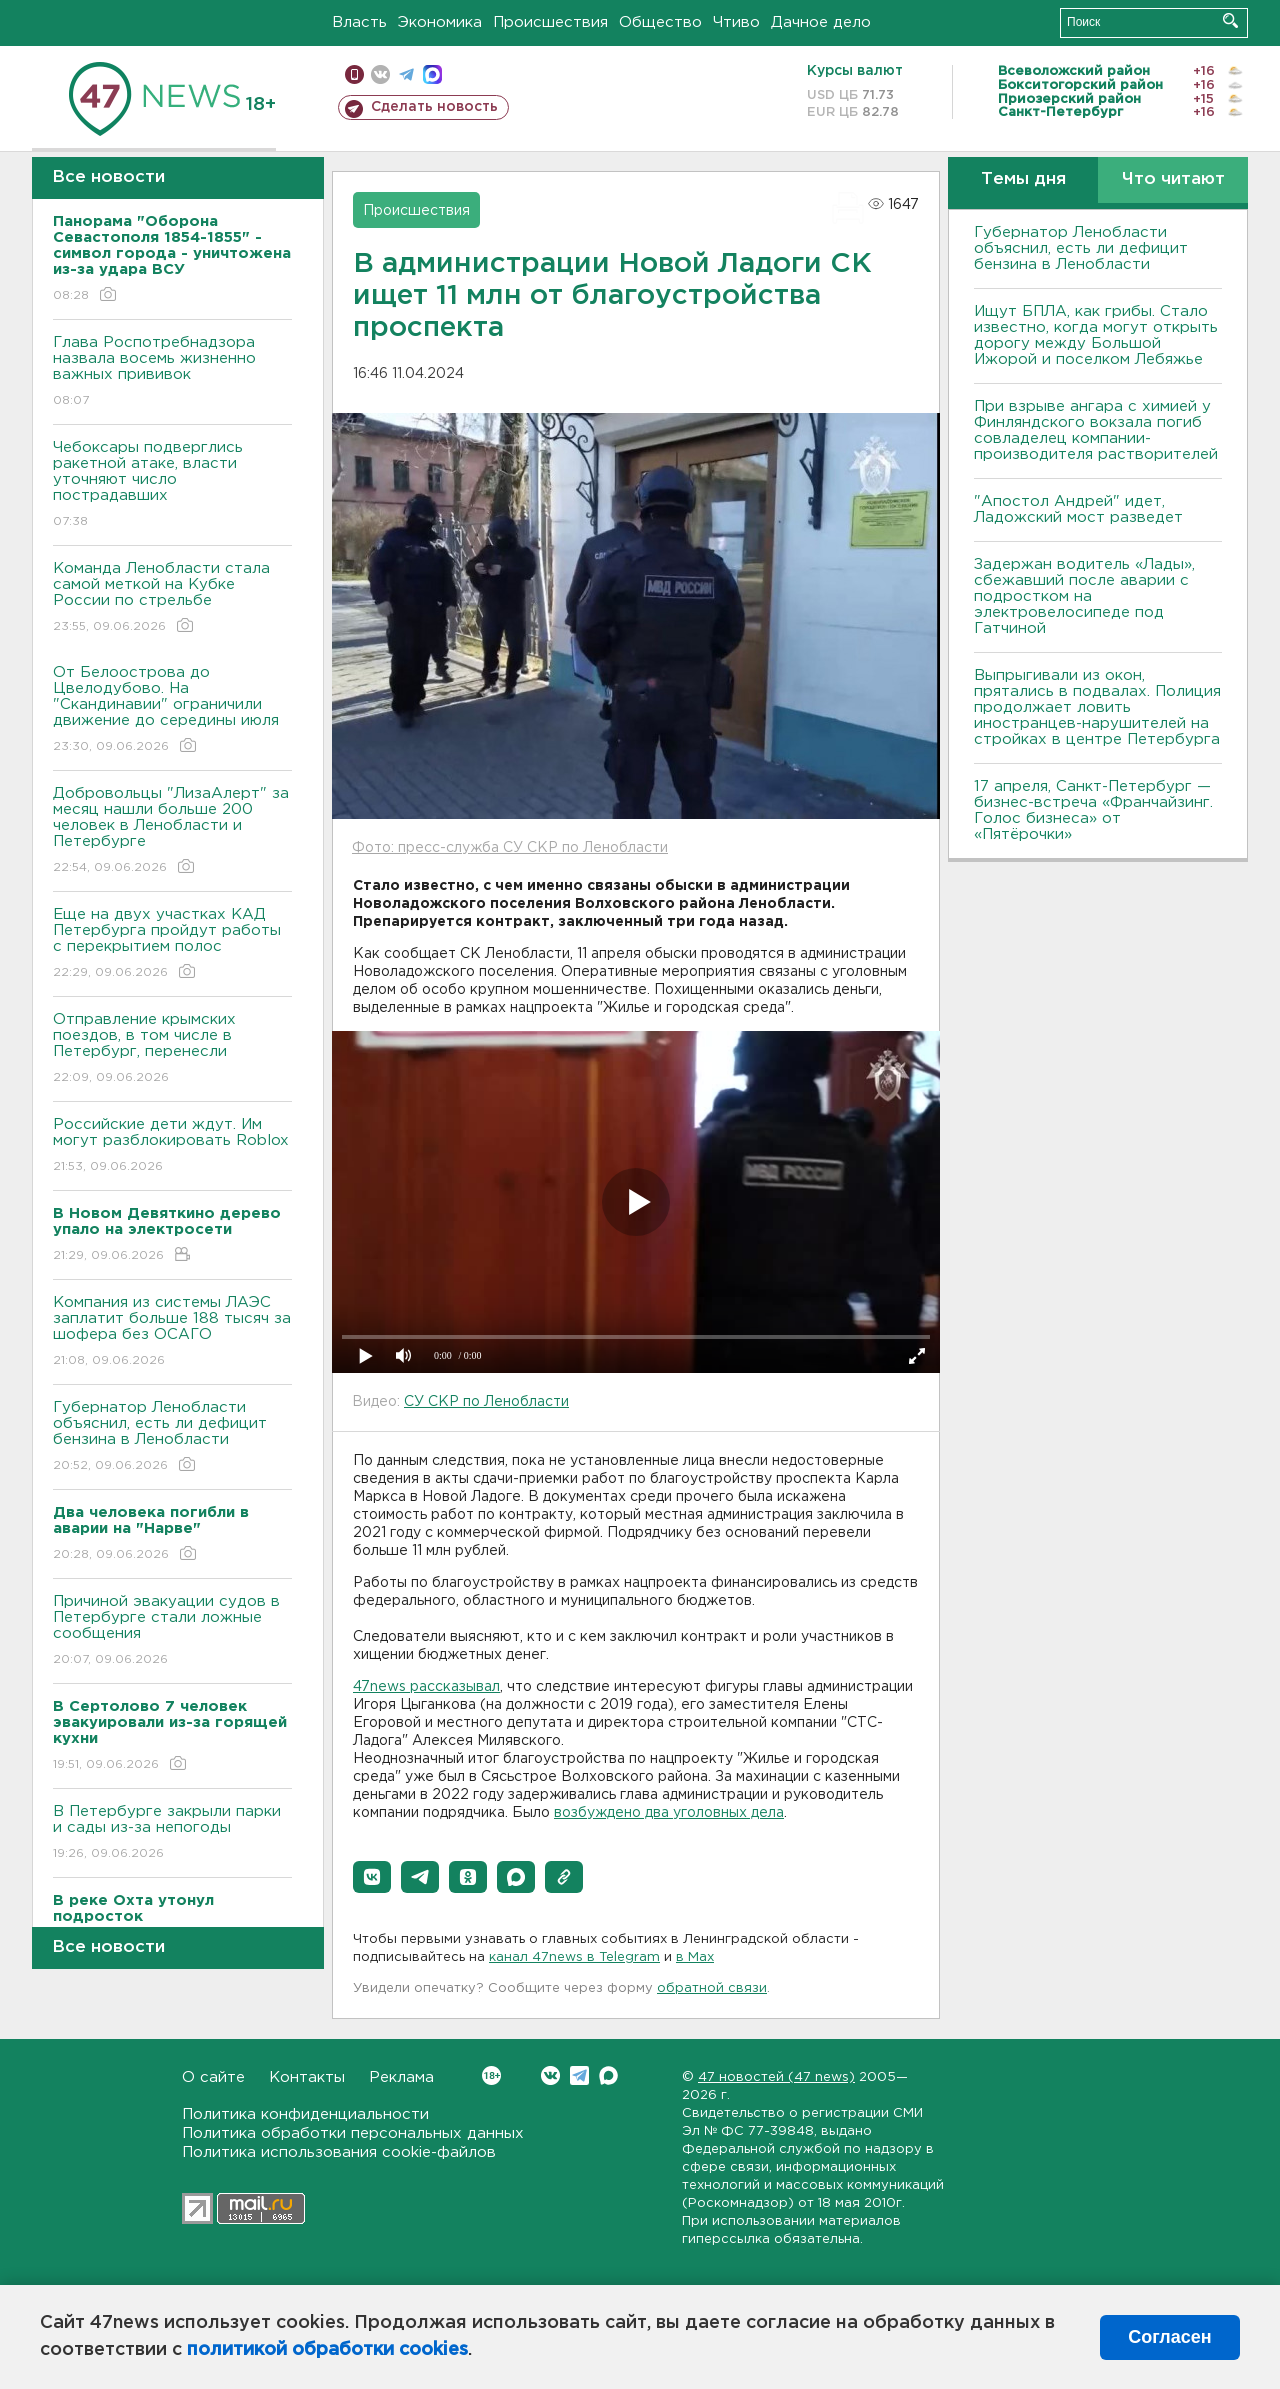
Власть (359, 22)
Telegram (579, 2075)
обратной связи (712, 1988)
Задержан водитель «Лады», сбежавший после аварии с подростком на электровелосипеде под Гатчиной (1084, 596)
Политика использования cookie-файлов (339, 2152)
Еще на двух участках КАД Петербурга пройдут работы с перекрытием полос (172, 944)
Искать (1230, 20)
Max (608, 2075)
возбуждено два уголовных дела (669, 1813)
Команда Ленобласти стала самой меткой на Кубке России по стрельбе (172, 598)
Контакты (307, 2077)
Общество (660, 22)
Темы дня (1023, 179)
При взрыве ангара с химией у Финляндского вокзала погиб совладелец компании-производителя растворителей (1096, 430)
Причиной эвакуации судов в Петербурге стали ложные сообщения (172, 1631)
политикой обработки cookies (327, 2350)
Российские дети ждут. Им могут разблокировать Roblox (172, 1146)
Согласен (1169, 2337)
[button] (372, 1877)
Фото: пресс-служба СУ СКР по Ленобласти (510, 848)
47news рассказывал (426, 1687)
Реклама (401, 2077)
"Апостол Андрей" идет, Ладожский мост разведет (1078, 509)
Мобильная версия (354, 74)
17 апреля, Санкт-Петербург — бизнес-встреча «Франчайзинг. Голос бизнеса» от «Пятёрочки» (1093, 810)
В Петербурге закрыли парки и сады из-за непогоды (172, 1833)
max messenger (432, 74)
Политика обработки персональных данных (353, 2133)
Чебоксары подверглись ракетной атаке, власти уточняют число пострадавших (172, 485)
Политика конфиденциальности (305, 2114)
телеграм (406, 74)
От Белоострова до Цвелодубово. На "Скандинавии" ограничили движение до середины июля (172, 710)
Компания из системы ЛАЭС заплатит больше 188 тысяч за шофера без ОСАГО (172, 1332)
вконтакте (380, 74)
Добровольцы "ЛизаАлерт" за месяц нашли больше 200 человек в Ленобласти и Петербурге (172, 831)
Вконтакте (491, 2075)
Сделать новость (434, 107)
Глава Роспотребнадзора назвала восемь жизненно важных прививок (172, 372)
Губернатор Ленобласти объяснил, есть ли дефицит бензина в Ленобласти (172, 1437)
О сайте (213, 2077)
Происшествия (550, 22)
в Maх (695, 1957)
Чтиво (736, 22)
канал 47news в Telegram (574, 1957)
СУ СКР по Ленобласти (486, 1402)
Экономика (440, 22)
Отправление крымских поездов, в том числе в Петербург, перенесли (172, 1049)
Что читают (1173, 179)
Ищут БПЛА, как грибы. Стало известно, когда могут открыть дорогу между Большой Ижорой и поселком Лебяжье (1096, 335)
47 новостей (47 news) (776, 2077)
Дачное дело (821, 22)
